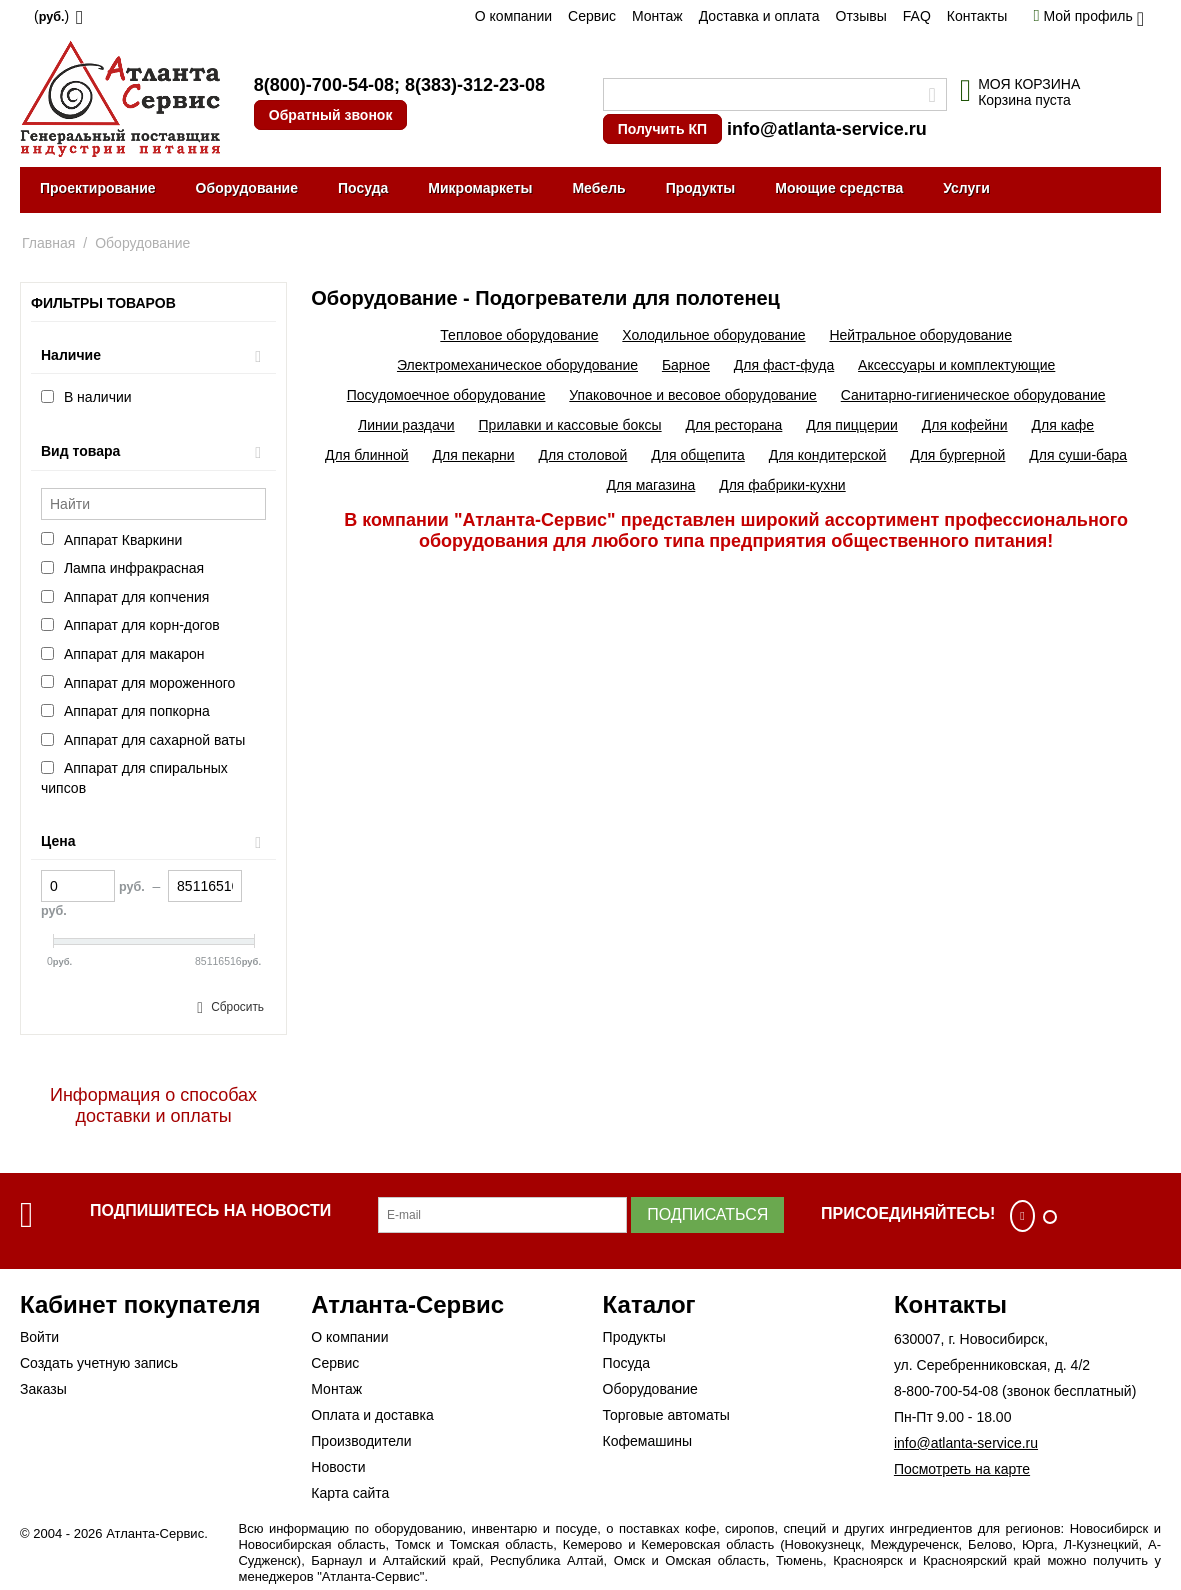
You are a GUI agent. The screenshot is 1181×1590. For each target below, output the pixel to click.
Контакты (977, 16)
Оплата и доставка (372, 1415)
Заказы (43, 1389)
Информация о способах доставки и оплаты (153, 1105)
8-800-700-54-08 (946, 1391)
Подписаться (707, 1214)
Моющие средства (839, 188)
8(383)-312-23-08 (475, 85)
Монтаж (657, 16)
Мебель (598, 188)
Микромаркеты (480, 188)
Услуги (966, 188)
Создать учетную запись (99, 1363)
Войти (39, 1337)
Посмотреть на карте (962, 1469)
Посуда (363, 188)
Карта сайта (350, 1493)
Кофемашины (648, 1441)
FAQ (917, 16)
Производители (361, 1441)
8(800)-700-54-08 (324, 85)
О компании (513, 16)
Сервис (592, 16)
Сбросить (237, 1007)
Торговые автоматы (666, 1415)
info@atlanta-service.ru (827, 129)
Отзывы (861, 16)
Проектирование (98, 188)
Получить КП (662, 129)
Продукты (701, 188)
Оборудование (247, 188)
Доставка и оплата (759, 16)
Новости (338, 1467)
